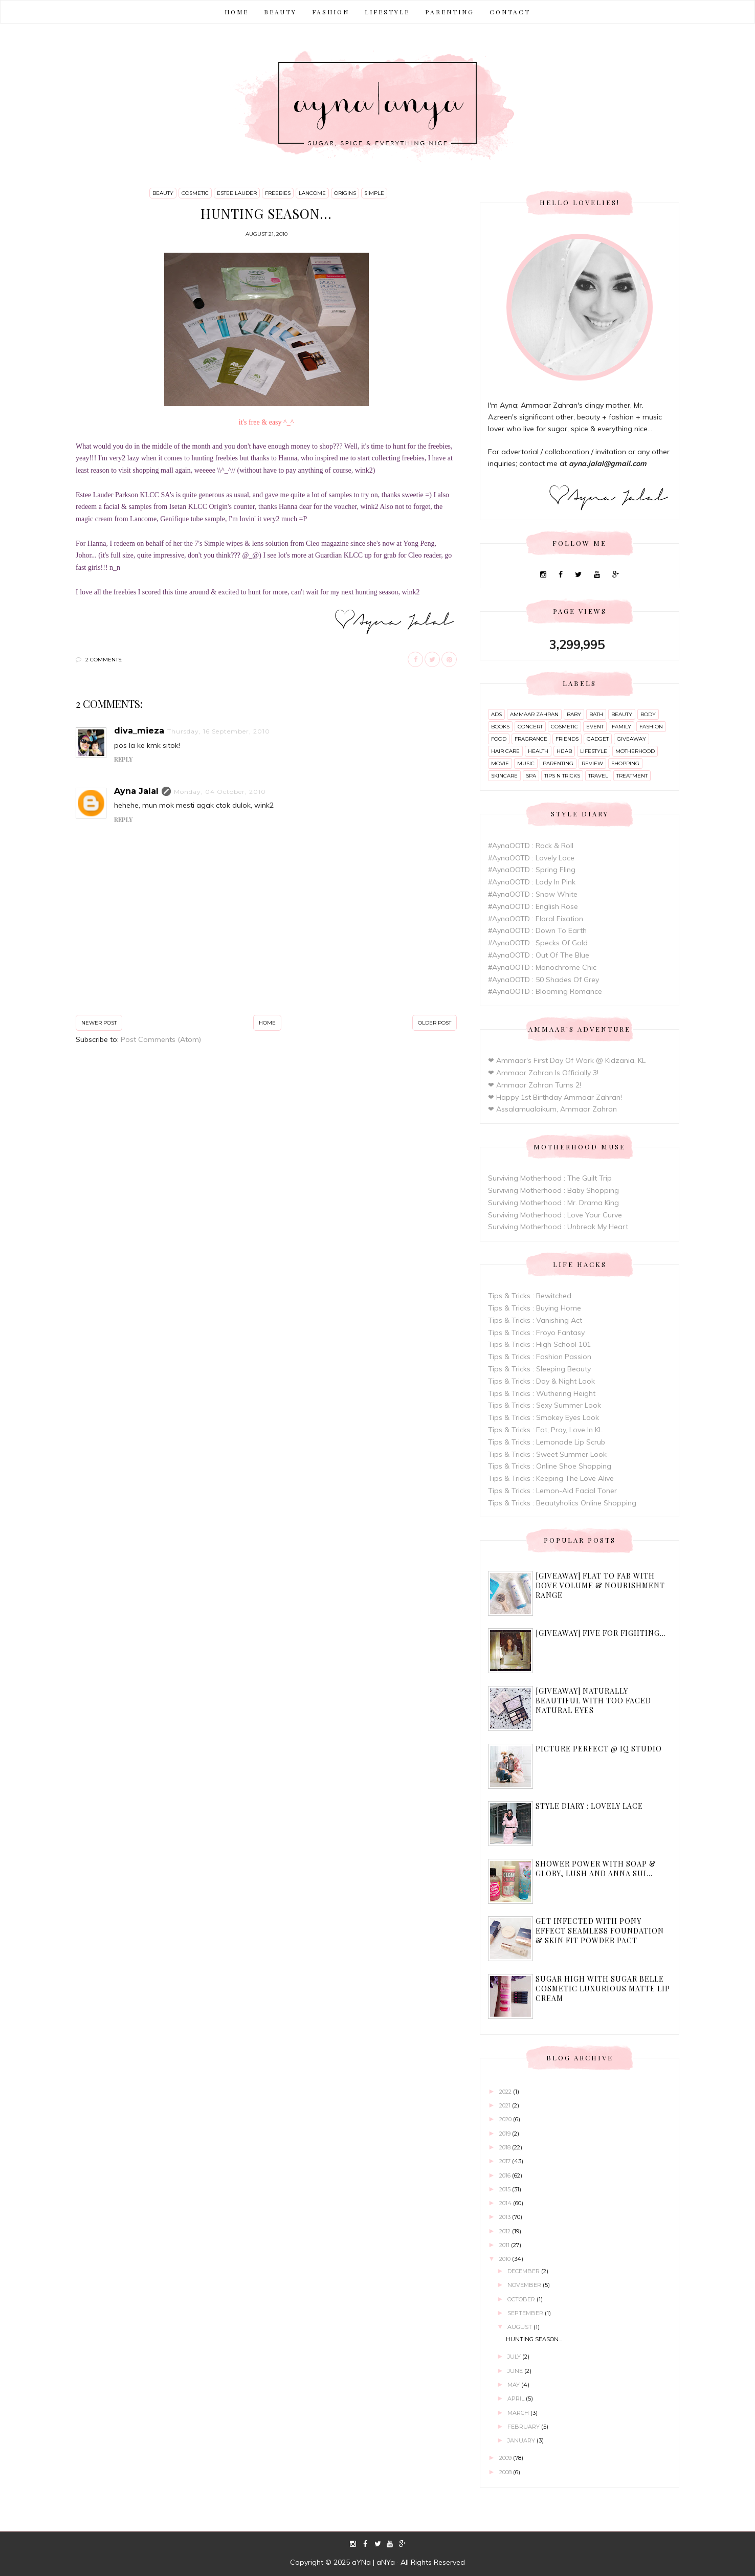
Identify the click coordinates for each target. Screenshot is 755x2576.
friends (567, 739)
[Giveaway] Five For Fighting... (601, 1633)
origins (345, 193)
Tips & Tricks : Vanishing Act (535, 1320)
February (524, 2426)
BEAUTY (280, 12)
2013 (505, 2216)
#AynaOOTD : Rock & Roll (530, 845)
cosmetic (195, 193)
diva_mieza (139, 731)
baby (574, 714)
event (595, 726)
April (516, 2398)
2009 (506, 2457)
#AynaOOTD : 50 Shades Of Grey (543, 979)
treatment (632, 775)
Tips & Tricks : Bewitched (529, 1295)
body (648, 714)
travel (598, 775)
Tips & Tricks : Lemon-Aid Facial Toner (552, 1490)
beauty (162, 193)
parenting (558, 763)
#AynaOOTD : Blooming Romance (545, 991)
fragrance (531, 739)
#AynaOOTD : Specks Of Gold (538, 942)
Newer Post (99, 1022)
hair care (505, 751)
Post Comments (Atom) (161, 1039)
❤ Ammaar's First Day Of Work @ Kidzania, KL (567, 1060)
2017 (505, 2161)
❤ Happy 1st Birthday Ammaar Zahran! (555, 1097)
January (522, 2440)
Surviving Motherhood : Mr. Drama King (553, 1202)
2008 (506, 2472)
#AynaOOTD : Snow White (533, 894)
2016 (505, 2175)
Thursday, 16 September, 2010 (218, 731)
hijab (564, 751)
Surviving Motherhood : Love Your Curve (555, 1214)
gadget (598, 739)
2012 (505, 2231)
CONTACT (510, 12)
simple (374, 193)
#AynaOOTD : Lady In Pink (531, 881)
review (592, 763)
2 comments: (103, 659)
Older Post (434, 1022)
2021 (505, 2105)
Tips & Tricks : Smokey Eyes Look (543, 1417)
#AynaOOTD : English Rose (533, 906)
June (515, 2370)
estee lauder (237, 193)
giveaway (631, 739)
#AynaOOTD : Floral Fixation (535, 918)
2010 (505, 2258)
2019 (505, 2133)
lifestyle (593, 751)
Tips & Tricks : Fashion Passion (539, 1356)
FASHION (330, 12)
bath (596, 714)
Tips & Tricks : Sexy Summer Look (544, 1405)
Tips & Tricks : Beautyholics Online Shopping (562, 1502)
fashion (651, 726)
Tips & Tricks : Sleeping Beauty (539, 1368)
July (514, 2356)
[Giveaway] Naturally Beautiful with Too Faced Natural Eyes (593, 1700)
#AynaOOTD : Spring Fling (531, 869)
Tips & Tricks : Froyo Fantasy (536, 1332)
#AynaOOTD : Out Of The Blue (538, 955)
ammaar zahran (534, 714)
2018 (505, 2147)
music (526, 763)
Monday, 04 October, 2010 (220, 791)
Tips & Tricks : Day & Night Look (541, 1381)
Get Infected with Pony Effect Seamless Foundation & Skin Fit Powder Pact (600, 1930)
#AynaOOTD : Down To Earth (537, 930)
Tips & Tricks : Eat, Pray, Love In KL (545, 1429)
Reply (123, 759)
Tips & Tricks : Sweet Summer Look (547, 1454)
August (520, 2326)
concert (530, 726)
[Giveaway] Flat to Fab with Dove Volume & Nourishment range (600, 1585)
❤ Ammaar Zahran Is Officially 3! (543, 1072)
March (518, 2412)
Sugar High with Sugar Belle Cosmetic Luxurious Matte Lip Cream (603, 1988)
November (525, 2285)
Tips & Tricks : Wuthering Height (541, 1393)
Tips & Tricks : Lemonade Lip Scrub (546, 1442)
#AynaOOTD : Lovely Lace (531, 857)
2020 (506, 2119)
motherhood (635, 751)
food (498, 739)
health (538, 751)
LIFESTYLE (387, 12)
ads (496, 714)
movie (500, 763)
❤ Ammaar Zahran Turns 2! (534, 1085)
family (621, 726)
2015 (505, 2189)
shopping (625, 763)
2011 (505, 2245)
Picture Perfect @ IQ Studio (599, 1748)
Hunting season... (534, 2339)
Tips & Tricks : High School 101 (539, 1344)
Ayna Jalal (136, 791)
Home (237, 12)
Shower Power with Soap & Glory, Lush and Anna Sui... (596, 1868)
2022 (506, 2091)
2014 (506, 2203)
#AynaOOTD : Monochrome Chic (542, 967)
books (500, 726)
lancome (312, 193)
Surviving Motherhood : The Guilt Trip (550, 1178)
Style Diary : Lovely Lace (589, 1806)
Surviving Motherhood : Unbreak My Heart (558, 1226)
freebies (278, 193)
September (526, 2313)
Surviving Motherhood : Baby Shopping (553, 1190)
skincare (504, 775)
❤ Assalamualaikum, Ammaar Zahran (552, 1109)
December (524, 2271)
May (514, 2384)
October (522, 2299)
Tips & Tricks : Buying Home (534, 1308)
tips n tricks (562, 775)
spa (531, 775)
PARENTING (449, 12)
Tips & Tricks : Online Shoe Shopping (549, 1466)
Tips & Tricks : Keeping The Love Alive (551, 1478)
